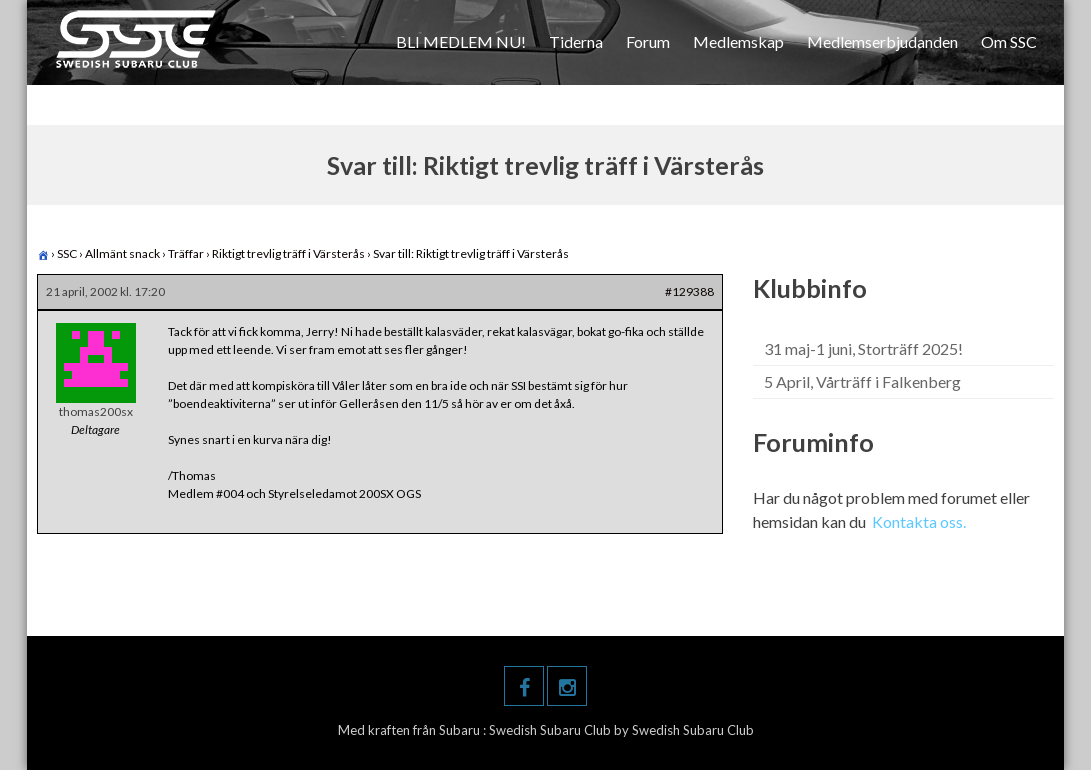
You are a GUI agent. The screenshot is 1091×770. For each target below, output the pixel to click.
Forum (648, 41)
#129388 (689, 291)
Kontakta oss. (919, 521)
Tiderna (576, 41)
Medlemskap (738, 41)
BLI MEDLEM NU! (461, 41)
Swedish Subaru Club (551, 730)
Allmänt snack (122, 253)
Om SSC (1009, 41)
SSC (67, 253)
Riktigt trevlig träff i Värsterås (288, 253)
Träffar (186, 253)
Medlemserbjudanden (882, 41)
